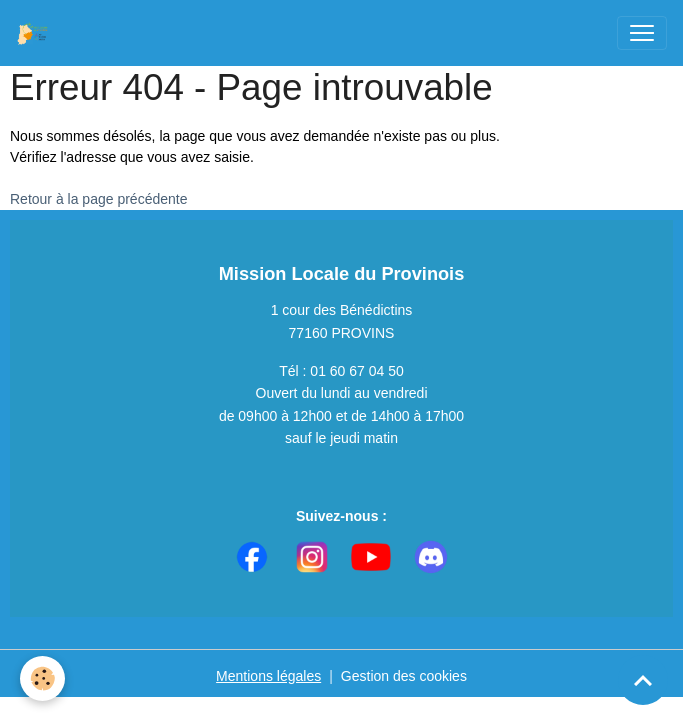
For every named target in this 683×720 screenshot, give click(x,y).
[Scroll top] (643, 680)
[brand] (37, 33)
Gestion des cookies (404, 676)
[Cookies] (42, 678)
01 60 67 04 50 (356, 371)
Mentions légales (268, 676)
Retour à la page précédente (98, 199)
